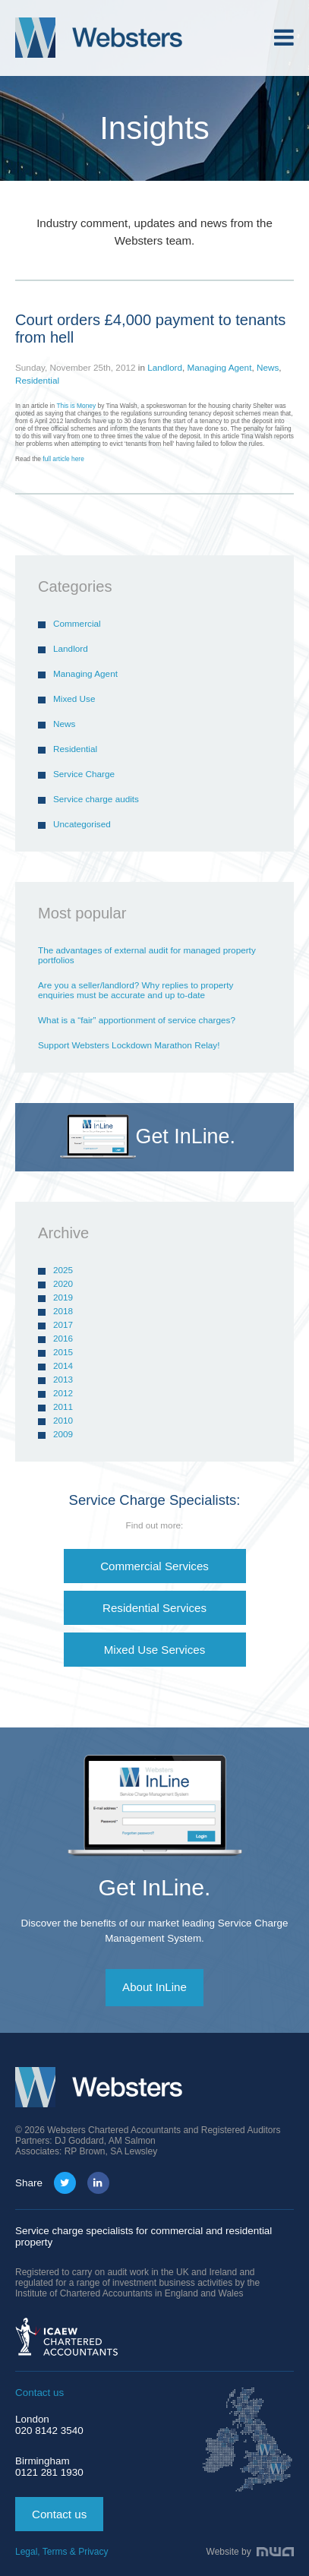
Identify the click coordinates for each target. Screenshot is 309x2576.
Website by (250, 2551)
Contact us (59, 2514)
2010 (63, 1420)
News (268, 367)
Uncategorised (82, 824)
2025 (63, 1270)
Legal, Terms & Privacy (62, 2551)
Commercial (77, 623)
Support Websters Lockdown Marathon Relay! (128, 1045)
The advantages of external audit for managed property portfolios (147, 955)
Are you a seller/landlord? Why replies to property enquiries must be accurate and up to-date (135, 990)
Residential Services (154, 1607)
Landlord (164, 367)
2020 (63, 1283)
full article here (63, 459)
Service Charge (84, 774)
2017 (63, 1324)
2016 (63, 1338)
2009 (63, 1434)
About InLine (154, 1986)
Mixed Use (74, 698)
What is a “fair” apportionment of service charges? (136, 1020)
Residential (37, 380)
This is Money (76, 405)
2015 (63, 1352)
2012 (63, 1393)
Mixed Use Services (155, 1649)
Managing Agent (219, 367)
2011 (63, 1406)
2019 (63, 1297)
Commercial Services (154, 1566)
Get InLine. (155, 1887)
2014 (63, 1365)
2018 (63, 1311)
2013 (63, 1379)
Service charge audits (96, 799)
